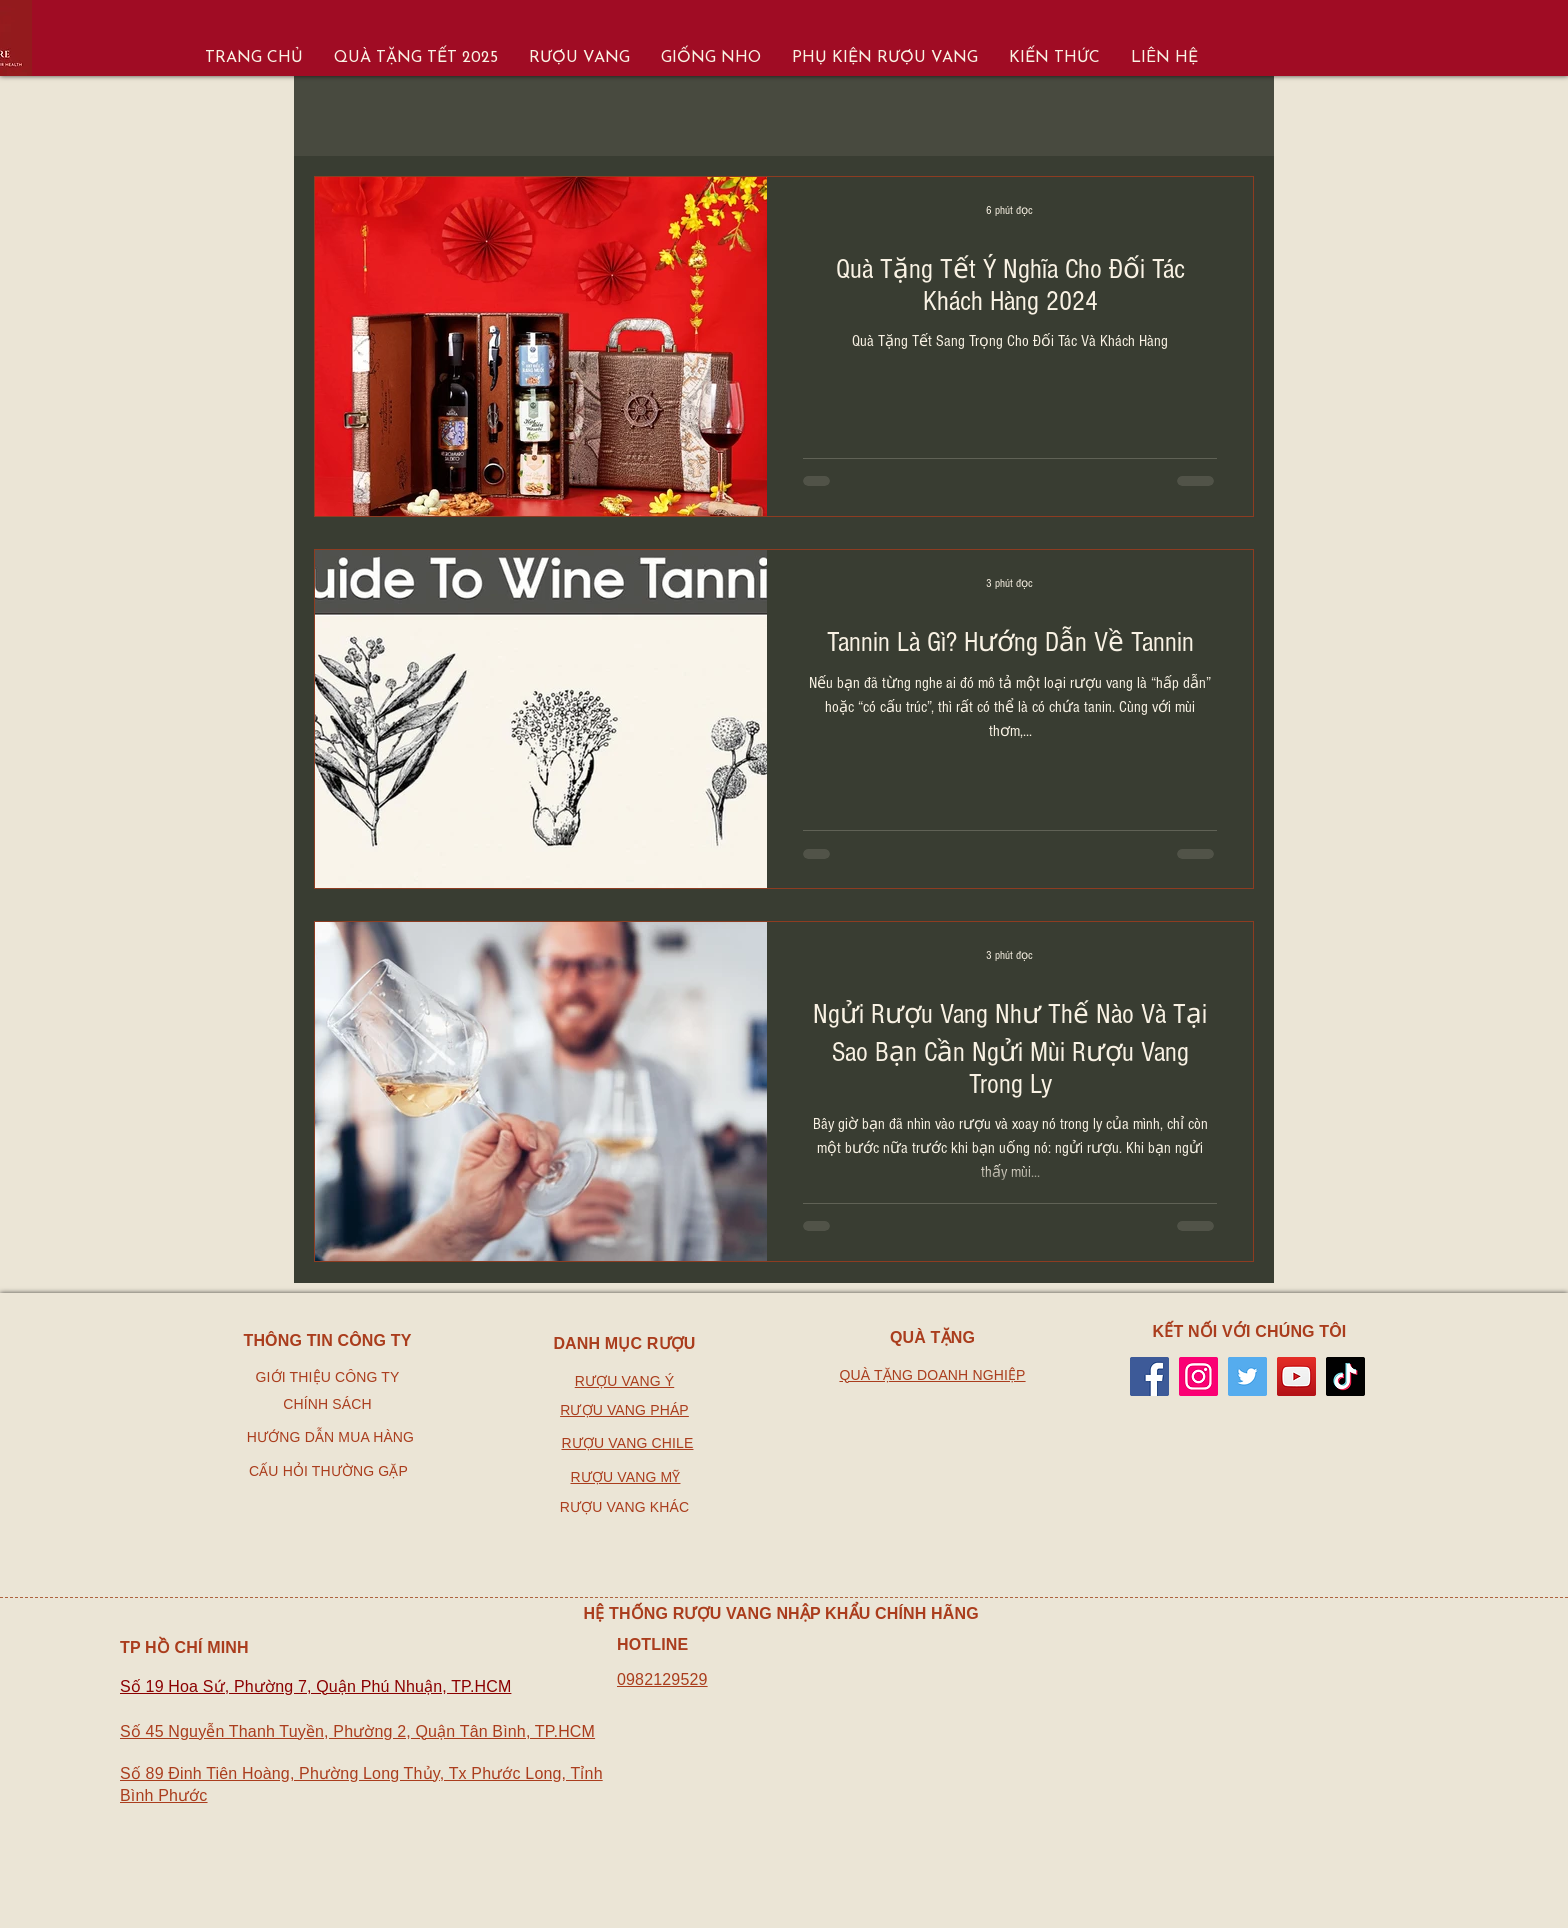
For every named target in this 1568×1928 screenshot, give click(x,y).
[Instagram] (1198, 1376)
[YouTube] (1296, 1376)
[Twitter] (1247, 1376)
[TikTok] (1345, 1376)
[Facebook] (1149, 1376)
